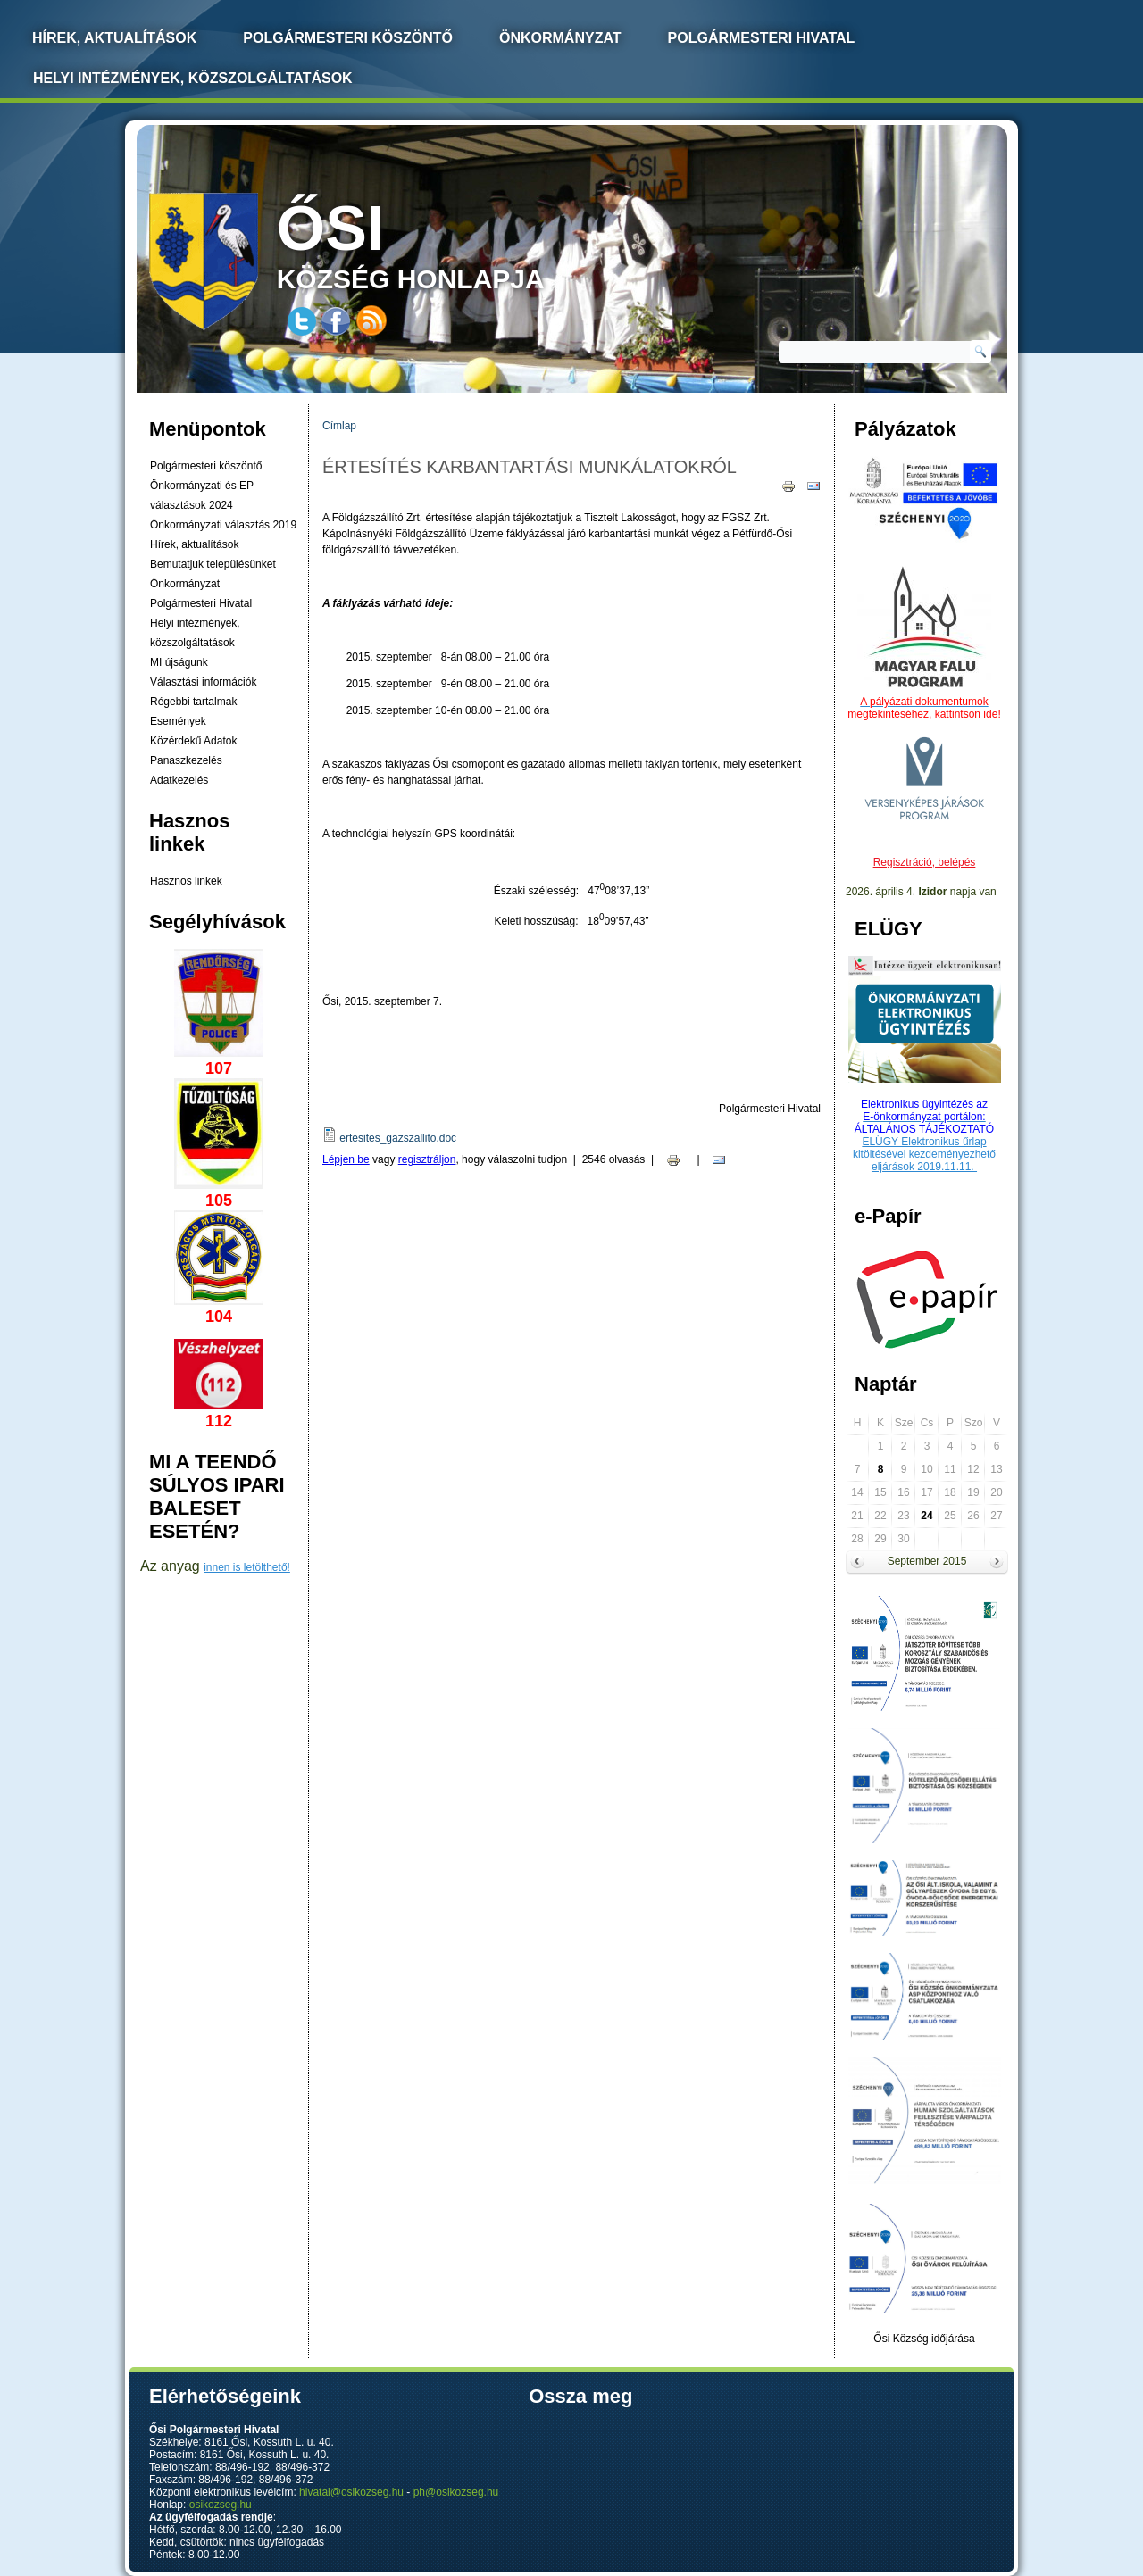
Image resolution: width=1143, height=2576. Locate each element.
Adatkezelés (179, 780)
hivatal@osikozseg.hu (351, 2492)
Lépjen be (346, 1159)
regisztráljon (427, 1159)
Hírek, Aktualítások (114, 38)
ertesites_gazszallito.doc (397, 1138)
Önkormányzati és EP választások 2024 (202, 495)
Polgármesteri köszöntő (348, 38)
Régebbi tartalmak (193, 701)
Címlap (339, 426)
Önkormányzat (560, 38)
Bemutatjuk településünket (213, 564)
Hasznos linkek (186, 881)
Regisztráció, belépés (924, 862)
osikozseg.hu (220, 2504)
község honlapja (453, 243)
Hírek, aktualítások (194, 544)
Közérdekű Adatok (193, 741)
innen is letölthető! (247, 1567)
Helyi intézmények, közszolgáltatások (193, 78)
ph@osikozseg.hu (456, 2492)
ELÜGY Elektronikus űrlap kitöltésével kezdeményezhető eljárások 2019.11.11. (924, 1154)
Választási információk (203, 682)
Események (178, 721)
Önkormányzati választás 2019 (223, 525)
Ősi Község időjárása (923, 2338)
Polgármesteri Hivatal (761, 38)
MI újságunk (179, 662)
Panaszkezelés (186, 760)
